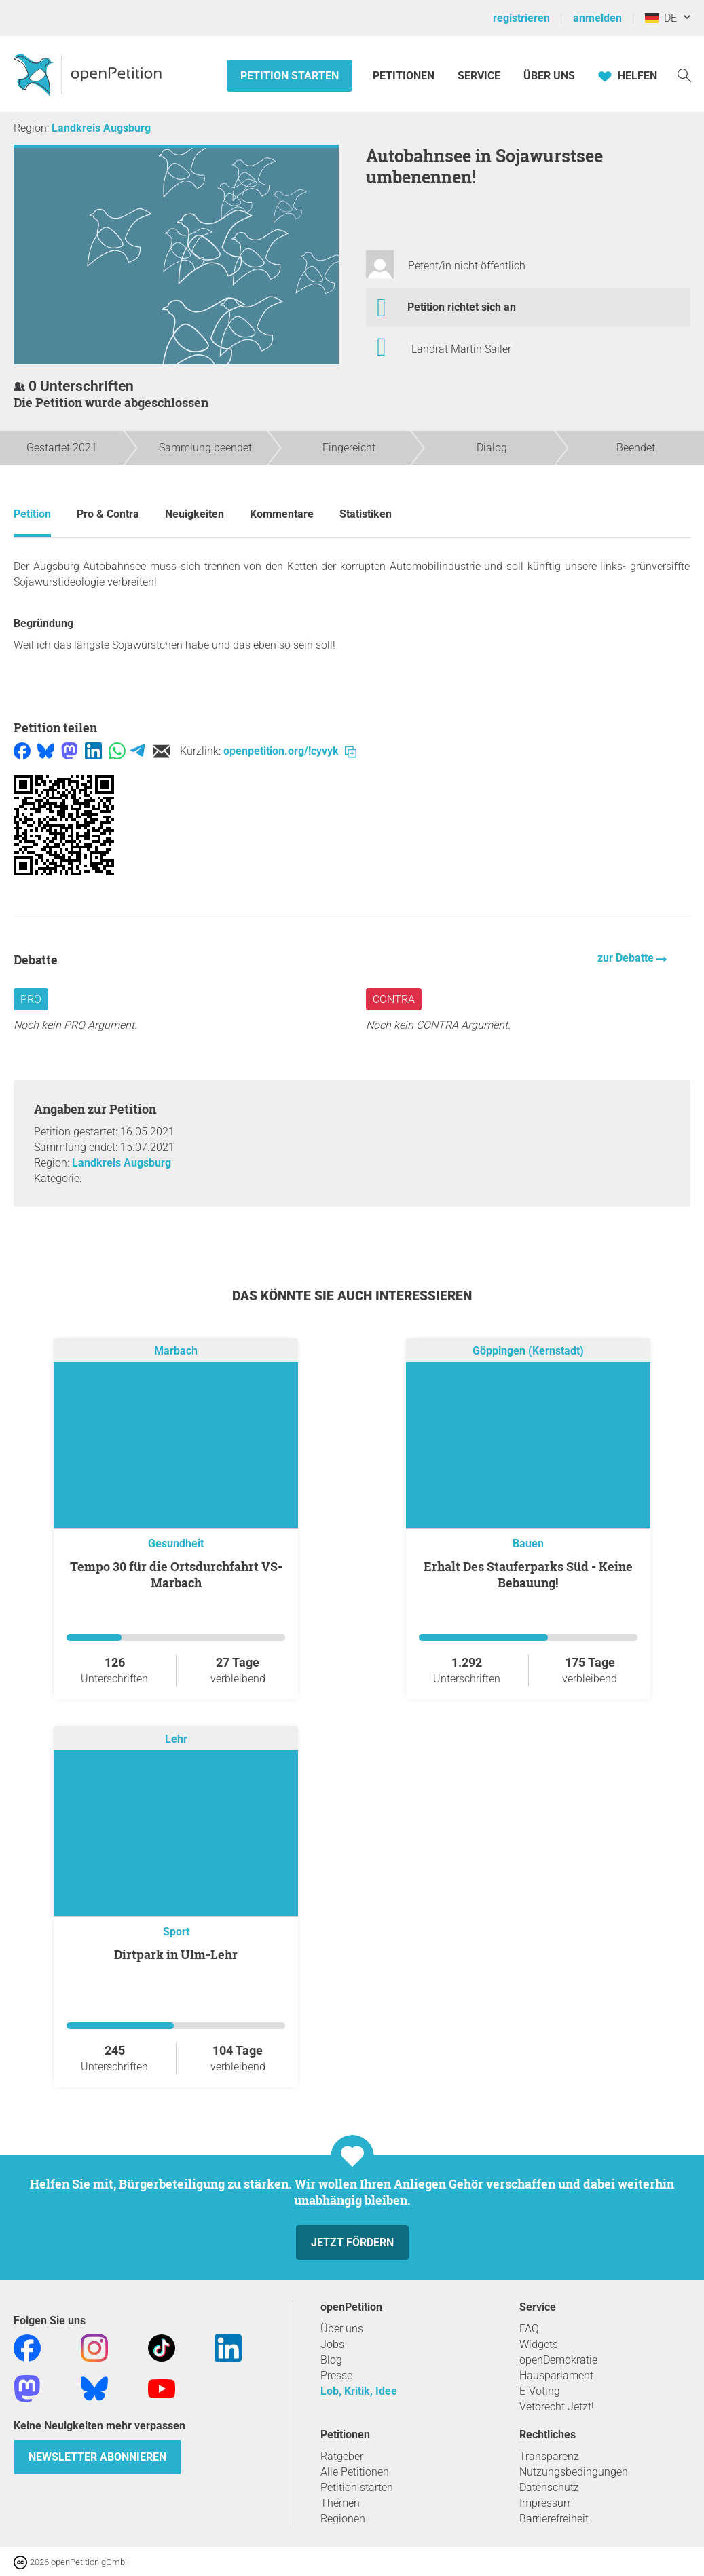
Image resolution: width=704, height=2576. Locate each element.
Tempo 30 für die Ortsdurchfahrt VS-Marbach (176, 1574)
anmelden (597, 18)
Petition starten (289, 75)
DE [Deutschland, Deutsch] (661, 18)
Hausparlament (556, 2375)
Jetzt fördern (352, 2242)
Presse (336, 2375)
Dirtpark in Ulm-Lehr (176, 1954)
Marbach (176, 1350)
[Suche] (684, 74)
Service (479, 75)
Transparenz (549, 2456)
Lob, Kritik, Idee (358, 2391)
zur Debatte (626, 957)
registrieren (521, 18)
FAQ (529, 2328)
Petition (32, 514)
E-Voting (539, 2391)
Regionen (342, 2518)
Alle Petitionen (354, 2471)
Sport (176, 1931)
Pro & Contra (108, 514)
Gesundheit (176, 1543)
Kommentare (282, 514)
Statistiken (365, 514)
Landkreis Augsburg (101, 127)
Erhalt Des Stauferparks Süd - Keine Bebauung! (528, 1574)
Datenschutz (549, 2487)
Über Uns (549, 75)
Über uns (341, 2328)
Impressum (546, 2503)
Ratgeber (341, 2456)
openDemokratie (558, 2359)
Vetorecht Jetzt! (556, 2406)
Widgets (538, 2344)
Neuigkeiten (194, 514)
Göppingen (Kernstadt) (528, 1350)
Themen (340, 2503)
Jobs (332, 2344)
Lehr (176, 1738)
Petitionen (405, 75)
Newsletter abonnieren (97, 2456)
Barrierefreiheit (554, 2518)
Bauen (528, 1543)
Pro (30, 999)
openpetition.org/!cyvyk (289, 750)
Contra (394, 999)
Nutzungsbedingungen (573, 2471)
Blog (331, 2359)
